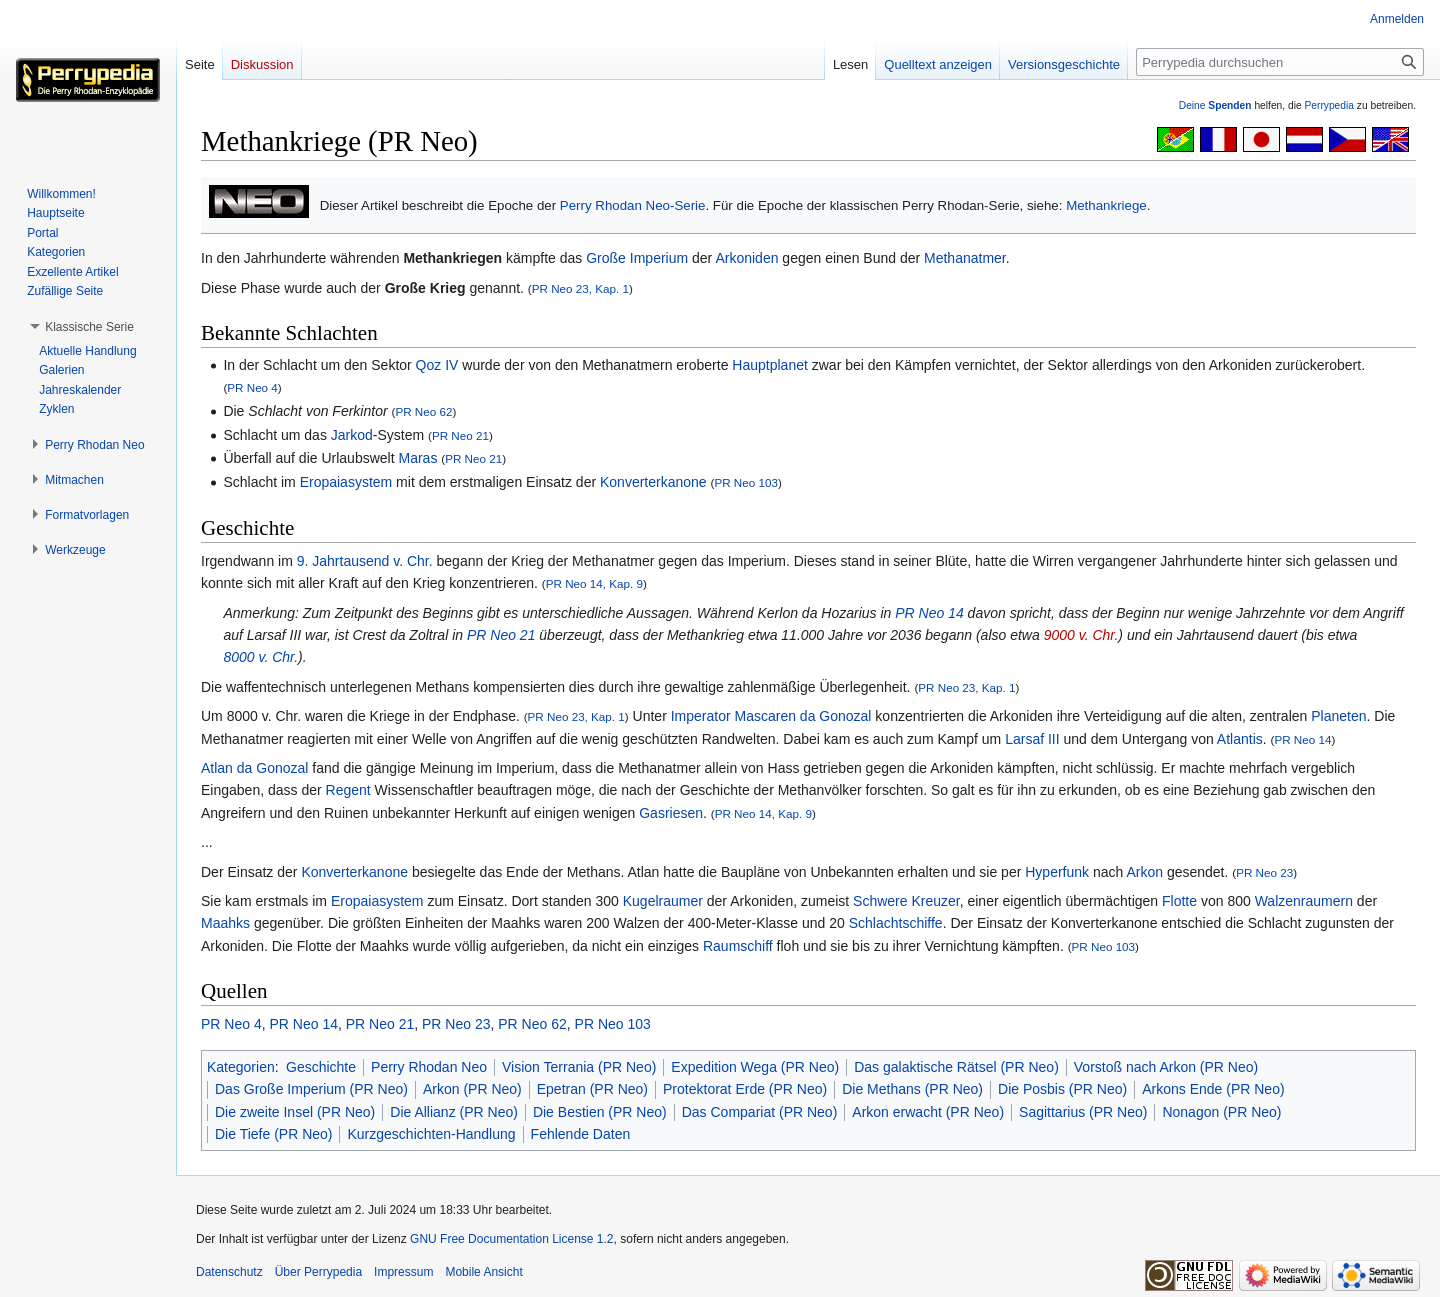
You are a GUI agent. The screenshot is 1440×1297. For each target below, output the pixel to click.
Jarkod (352, 435)
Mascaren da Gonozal (803, 716)
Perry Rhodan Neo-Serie (633, 205)
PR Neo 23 (1264, 872)
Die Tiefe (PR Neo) (273, 1134)
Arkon (1144, 872)
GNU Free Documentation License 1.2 (511, 1239)
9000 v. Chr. (1081, 635)
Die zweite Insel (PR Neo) (295, 1112)
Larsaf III (1032, 739)
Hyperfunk (1057, 872)
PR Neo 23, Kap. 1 (580, 288)
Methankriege (1106, 205)
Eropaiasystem (346, 482)
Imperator (701, 716)
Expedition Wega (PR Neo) (755, 1067)
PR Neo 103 (746, 482)
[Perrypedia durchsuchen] (1280, 62)
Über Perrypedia (318, 1272)
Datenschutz (229, 1272)
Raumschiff (738, 946)
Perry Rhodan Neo (429, 1067)
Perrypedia (1329, 105)
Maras (417, 458)
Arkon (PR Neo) (472, 1089)
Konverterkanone (653, 482)
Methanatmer (965, 258)
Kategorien (241, 1067)
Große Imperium (637, 258)
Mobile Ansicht (483, 1272)
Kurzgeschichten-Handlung (431, 1134)
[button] (89, 327)
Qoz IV (437, 365)
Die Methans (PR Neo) (912, 1089)
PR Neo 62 (423, 411)
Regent (348, 790)
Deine (1215, 105)
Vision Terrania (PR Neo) (579, 1067)
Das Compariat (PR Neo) (760, 1112)
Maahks (225, 923)
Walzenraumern (1304, 901)
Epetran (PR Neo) (592, 1089)
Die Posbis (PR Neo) (1062, 1089)
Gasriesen (671, 813)
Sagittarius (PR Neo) (1083, 1112)
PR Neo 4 (252, 387)
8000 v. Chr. (260, 657)
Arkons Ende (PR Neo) (1213, 1089)
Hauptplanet (770, 365)
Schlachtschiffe (896, 923)
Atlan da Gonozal (254, 768)
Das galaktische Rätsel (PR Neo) (956, 1067)
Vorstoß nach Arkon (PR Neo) (1166, 1067)
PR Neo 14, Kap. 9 (594, 583)
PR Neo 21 (460, 435)
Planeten (1338, 716)
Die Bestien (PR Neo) (600, 1112)
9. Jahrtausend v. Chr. (365, 561)
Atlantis (1240, 739)
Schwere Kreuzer (906, 901)
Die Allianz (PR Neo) (454, 1112)
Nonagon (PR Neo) (1221, 1112)
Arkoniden (746, 258)
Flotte (1179, 901)
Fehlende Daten (581, 1134)
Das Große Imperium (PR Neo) (311, 1089)
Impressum (403, 1272)
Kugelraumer (663, 901)
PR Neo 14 (929, 613)
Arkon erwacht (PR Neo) (928, 1112)
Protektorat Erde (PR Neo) (745, 1089)
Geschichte (321, 1067)
